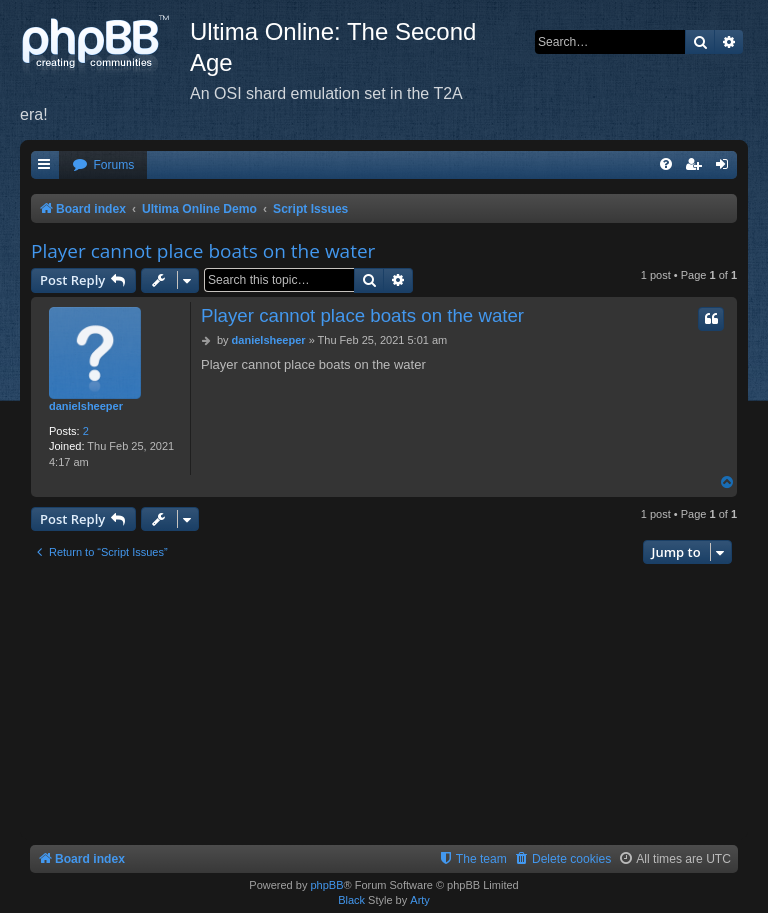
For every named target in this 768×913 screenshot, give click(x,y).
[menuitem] (103, 165)
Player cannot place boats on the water (203, 251)
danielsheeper (86, 406)
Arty (420, 900)
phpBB (326, 885)
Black (351, 900)
